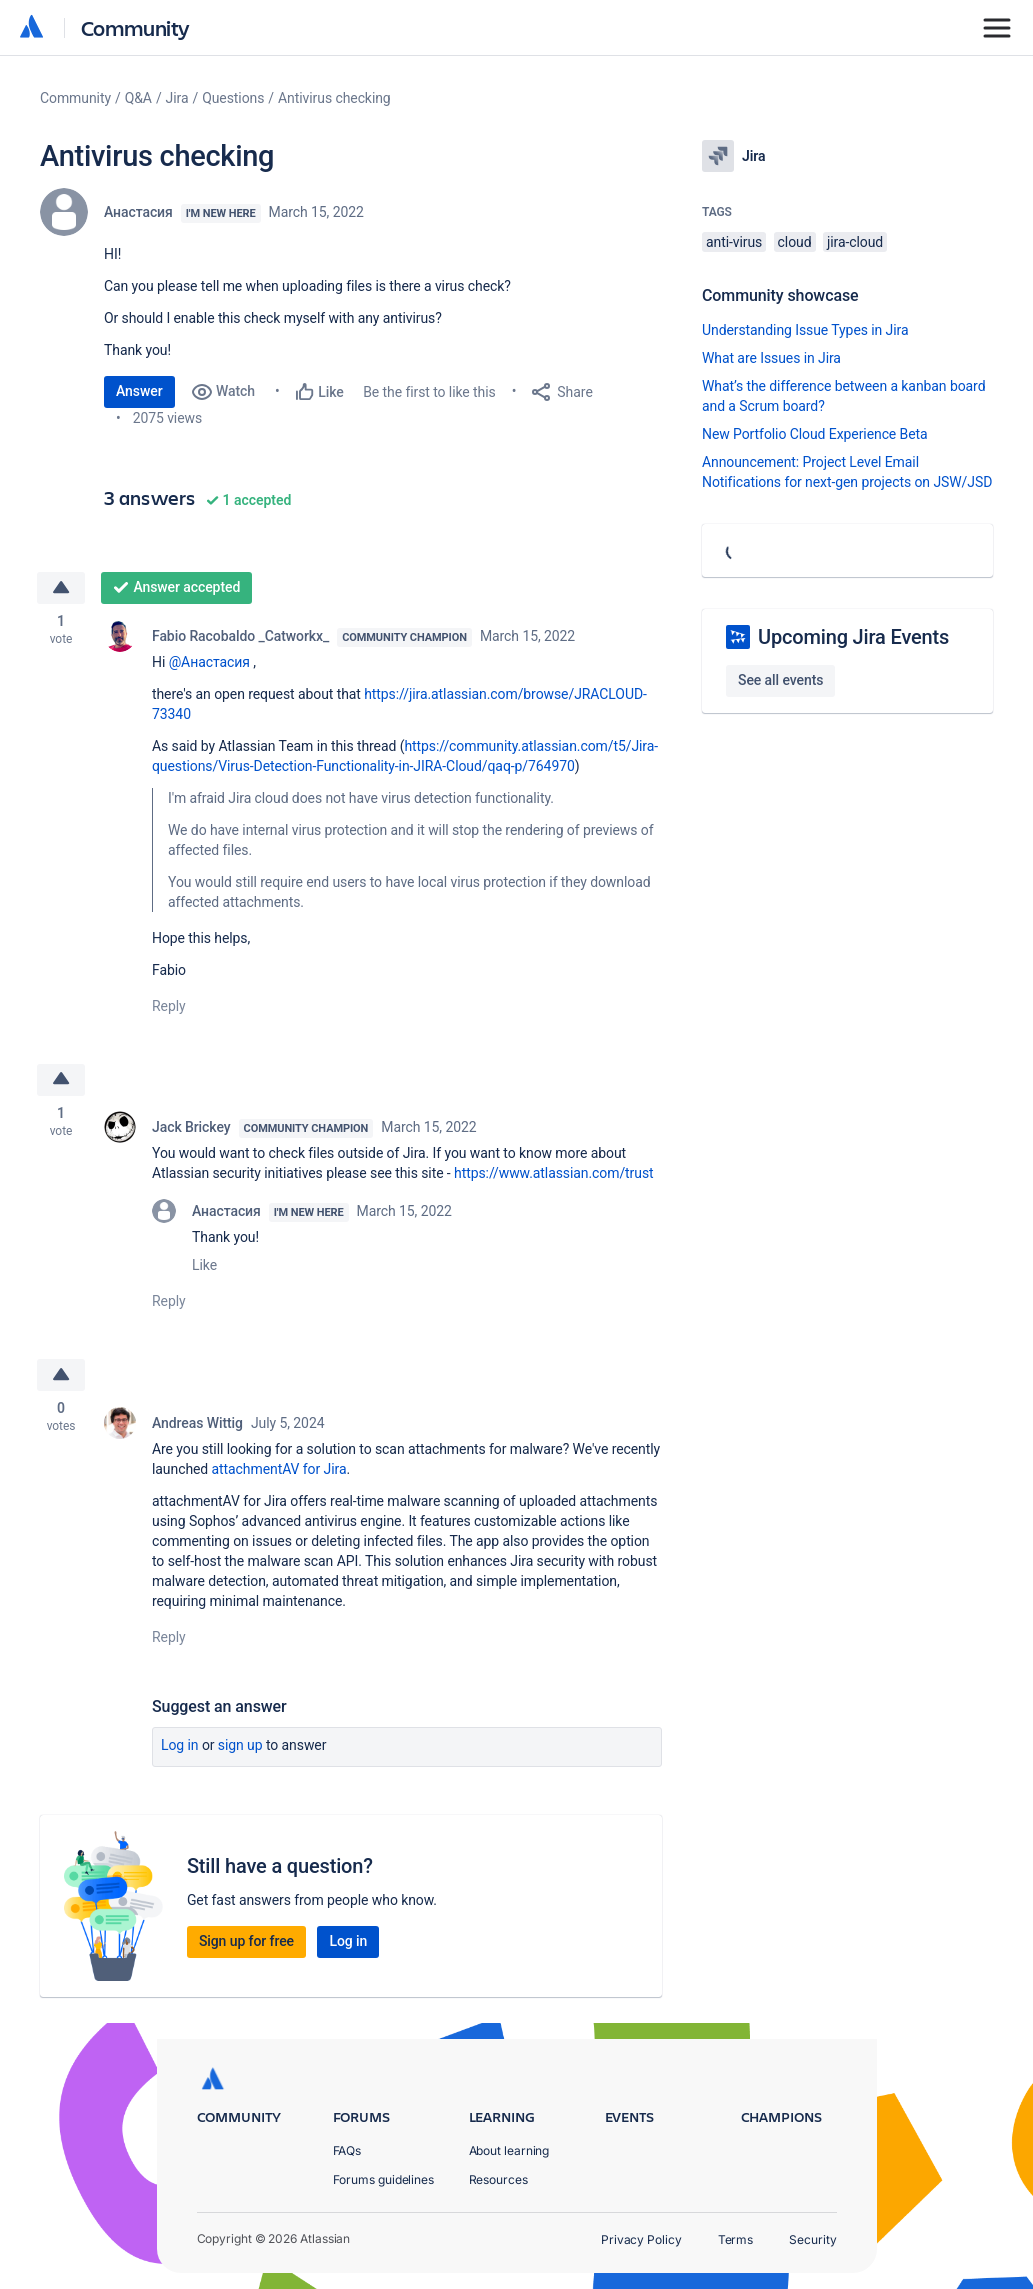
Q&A (138, 98)
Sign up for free (246, 1942)
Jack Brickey (191, 1128)
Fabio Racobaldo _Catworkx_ (240, 636)
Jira (177, 98)
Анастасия (138, 212)
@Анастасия (209, 662)
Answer (139, 391)
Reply (169, 1006)
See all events (780, 680)
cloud (795, 242)
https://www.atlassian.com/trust (554, 1174)
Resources (498, 2179)
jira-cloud (855, 242)
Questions (233, 98)
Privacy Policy (641, 2239)
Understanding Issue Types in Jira (805, 330)
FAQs (347, 2150)
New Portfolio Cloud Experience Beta (815, 434)
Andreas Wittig (197, 1424)
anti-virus (734, 242)
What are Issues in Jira (771, 358)
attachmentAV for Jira (279, 1470)
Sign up (240, 1746)
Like (204, 1266)
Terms (736, 2239)
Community (135, 27)
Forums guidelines (384, 2179)
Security (812, 2239)
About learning (509, 2150)
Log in (180, 1746)
